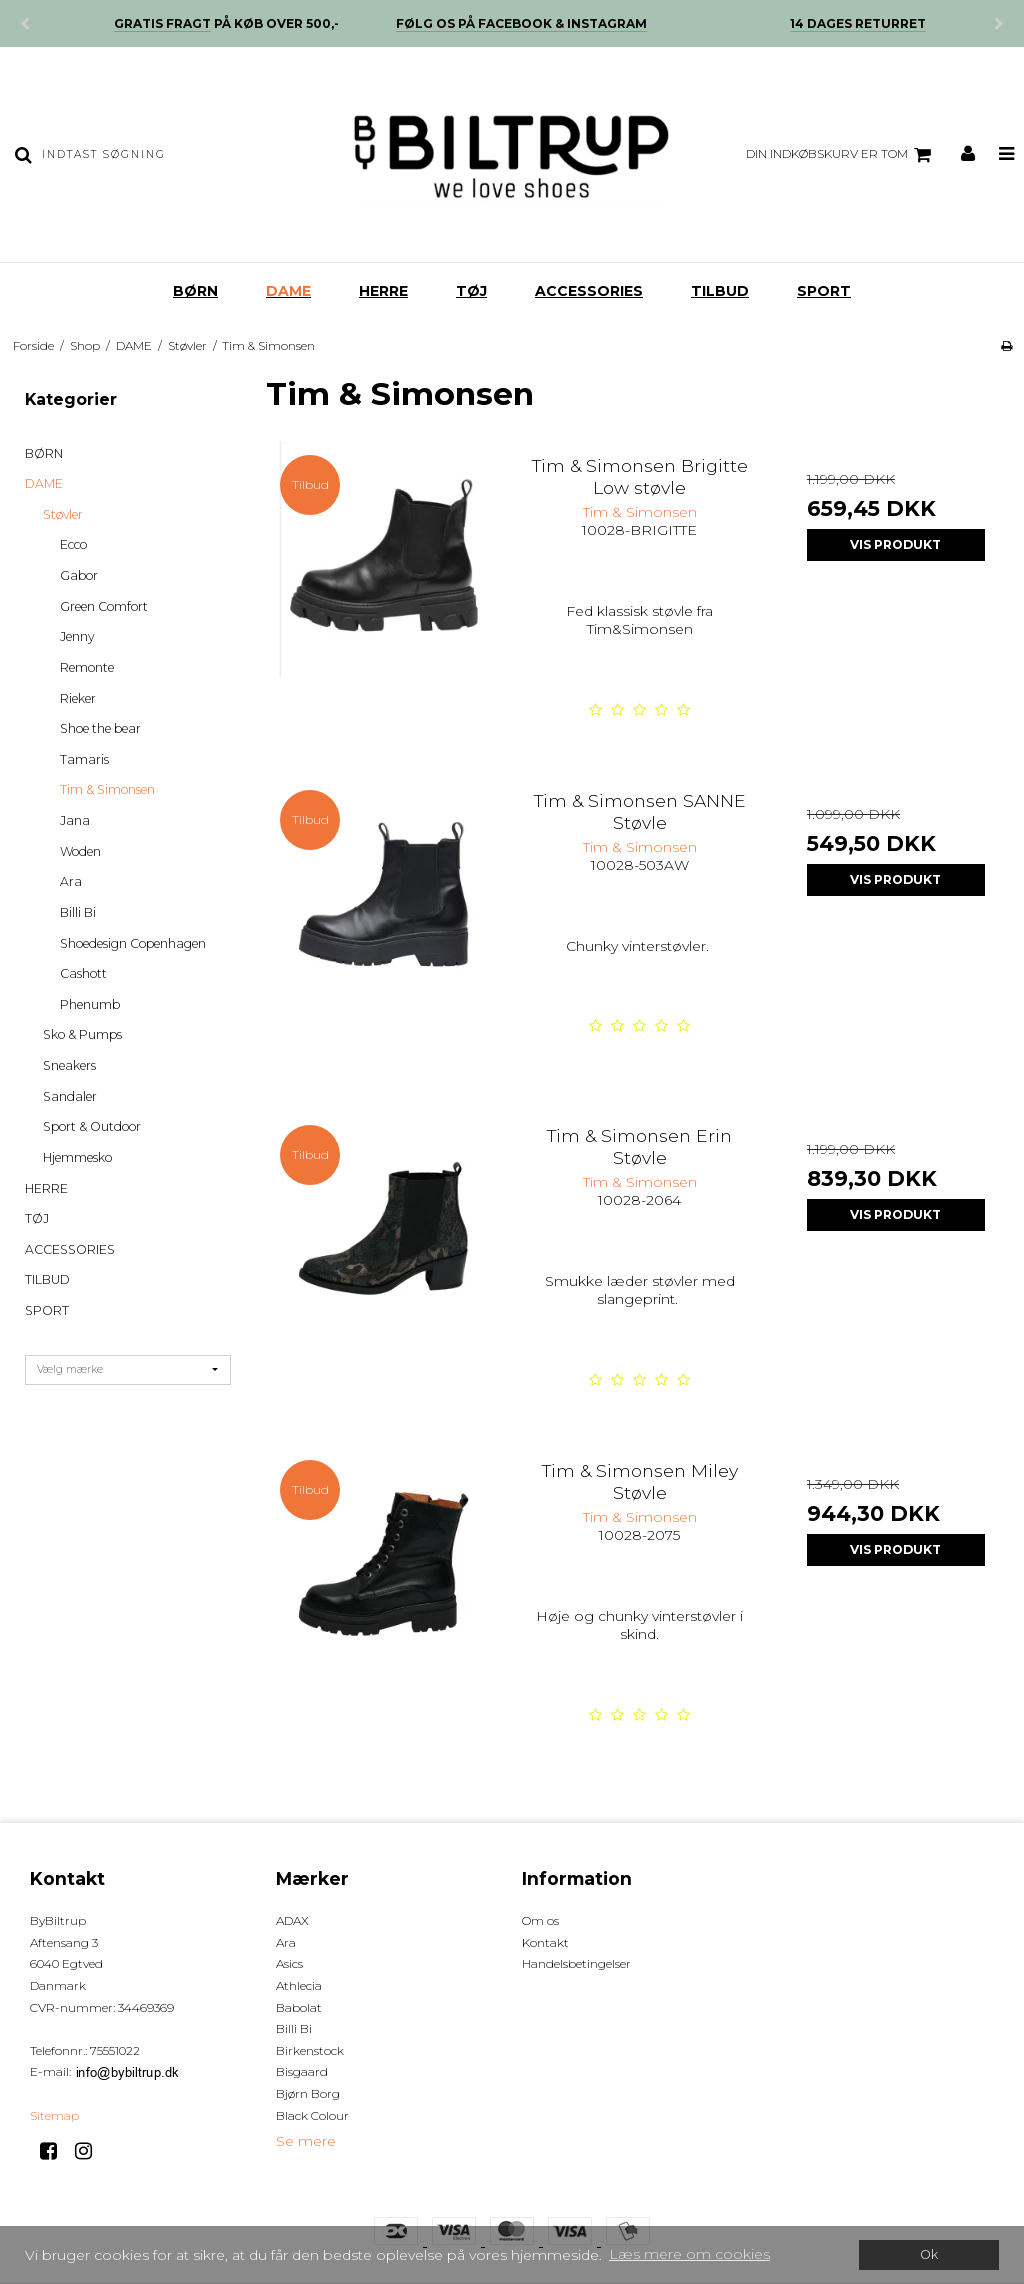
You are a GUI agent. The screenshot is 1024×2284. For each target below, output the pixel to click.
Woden (80, 851)
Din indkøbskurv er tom (841, 155)
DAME (288, 291)
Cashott (83, 973)
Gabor (79, 575)
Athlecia (299, 1985)
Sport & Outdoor (92, 1126)
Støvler (63, 514)
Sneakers (69, 1065)
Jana (75, 820)
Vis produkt (895, 544)
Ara (71, 881)
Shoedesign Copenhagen (133, 943)
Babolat (299, 2007)
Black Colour (312, 2115)
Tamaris (84, 759)
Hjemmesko (77, 1157)
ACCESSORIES (589, 291)
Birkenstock (310, 2050)
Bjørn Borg (308, 2093)
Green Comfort (104, 606)
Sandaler (70, 1096)
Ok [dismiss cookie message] (929, 2254)
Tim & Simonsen (107, 789)
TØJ (471, 291)
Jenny (77, 636)
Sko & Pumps (82, 1034)
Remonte (87, 667)
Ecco (73, 544)
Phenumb (90, 1004)
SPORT (824, 291)
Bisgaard (302, 2071)
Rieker (78, 698)
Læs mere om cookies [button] (689, 2254)
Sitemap (54, 2115)
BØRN (195, 291)
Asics (289, 1963)
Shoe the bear (100, 728)
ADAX (292, 1920)
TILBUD (720, 291)
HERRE (383, 291)
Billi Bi (78, 912)
